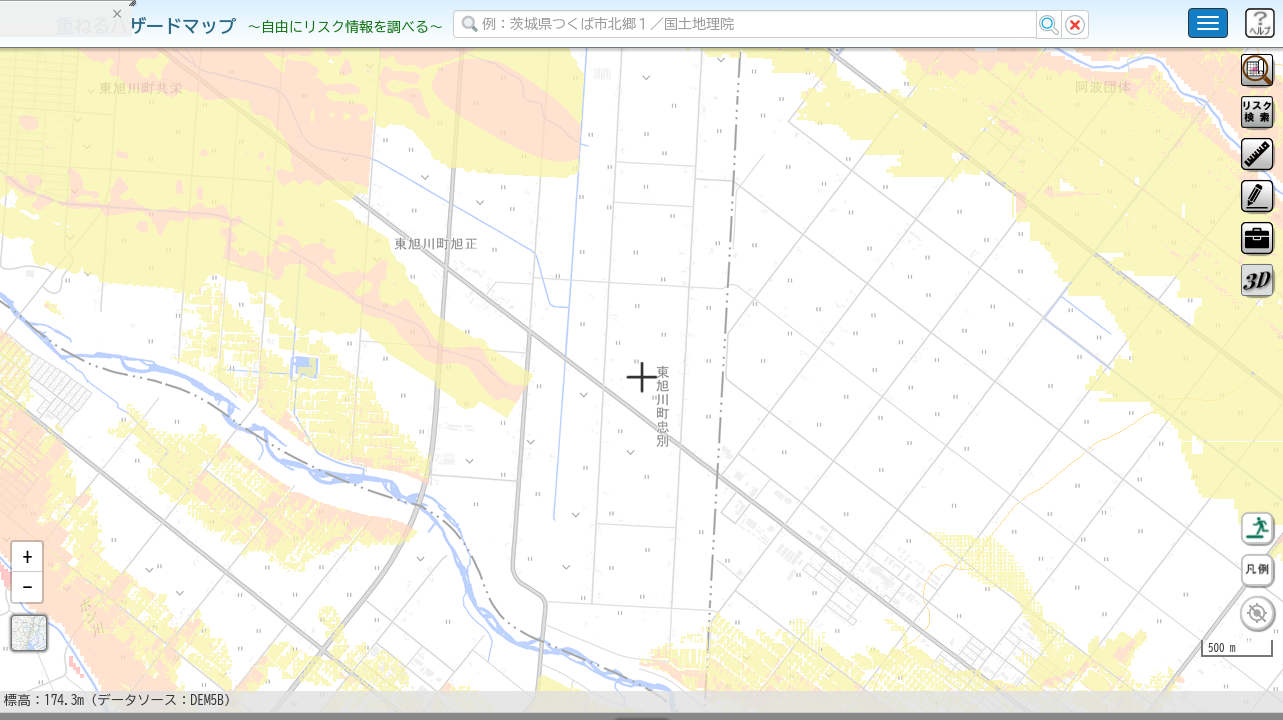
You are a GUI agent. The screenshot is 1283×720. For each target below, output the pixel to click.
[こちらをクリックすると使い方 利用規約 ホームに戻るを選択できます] (1208, 23)
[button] (27, 609)
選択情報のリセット (211, 394)
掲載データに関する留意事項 (109, 340)
